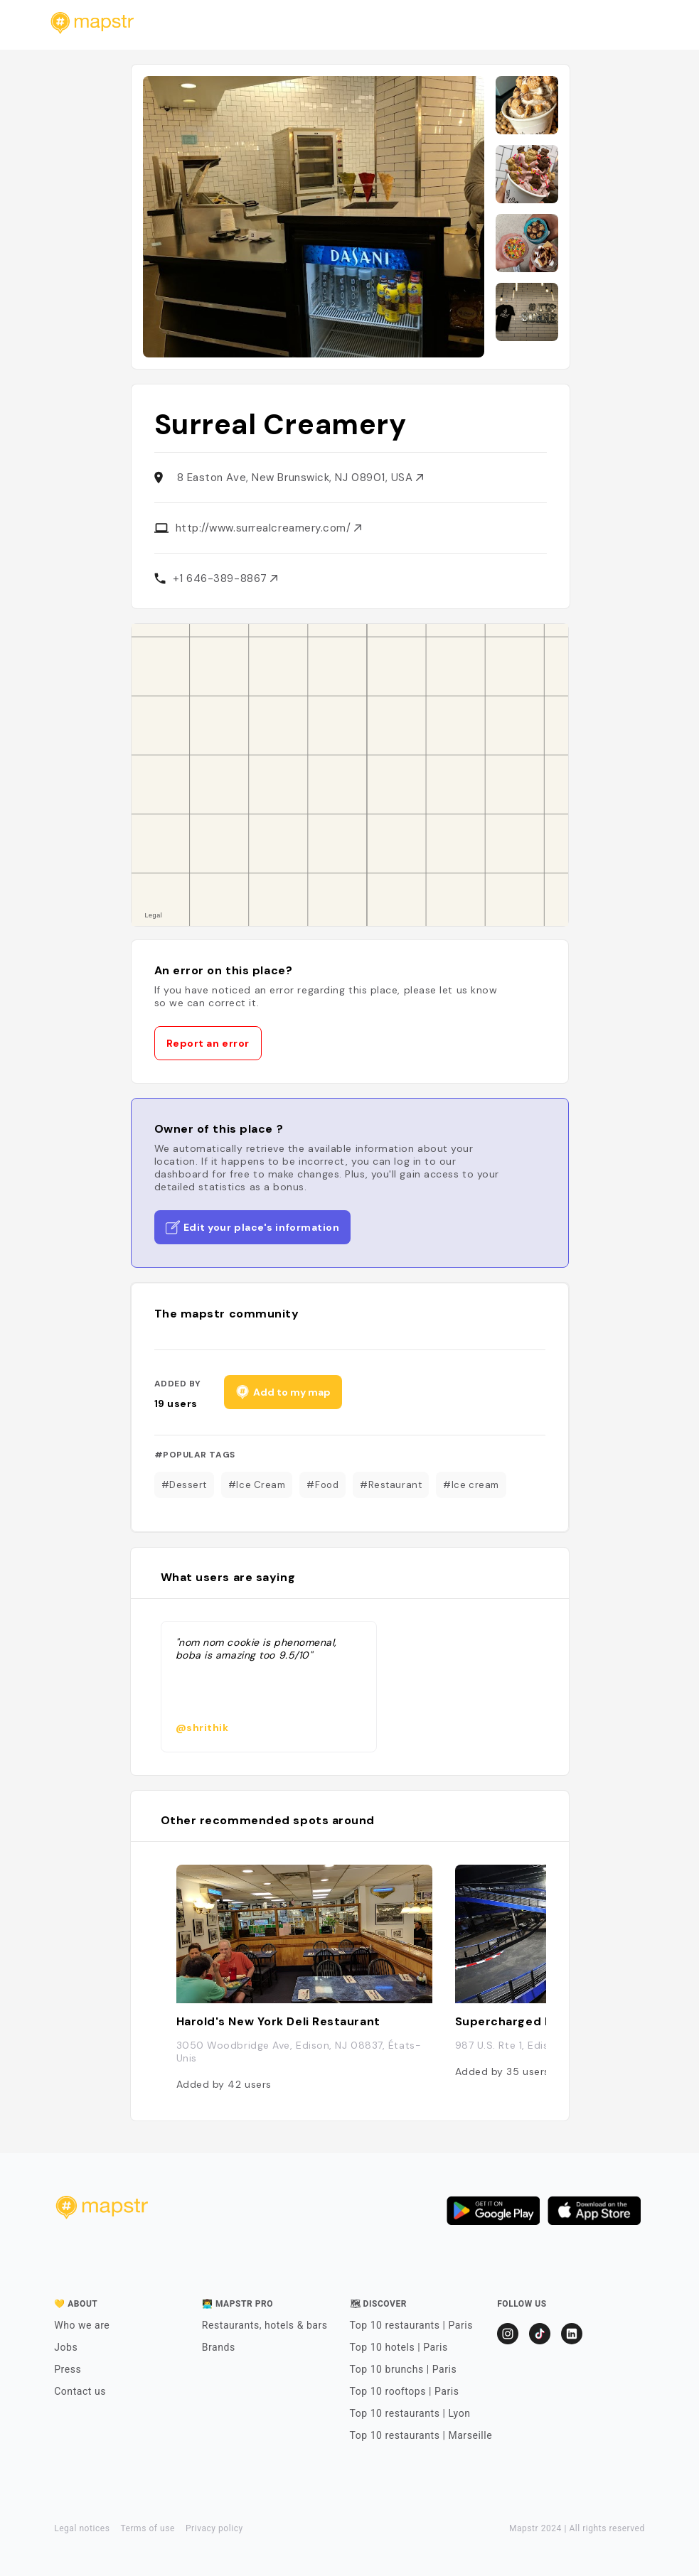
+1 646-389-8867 (225, 578)
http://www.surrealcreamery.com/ (269, 528)
